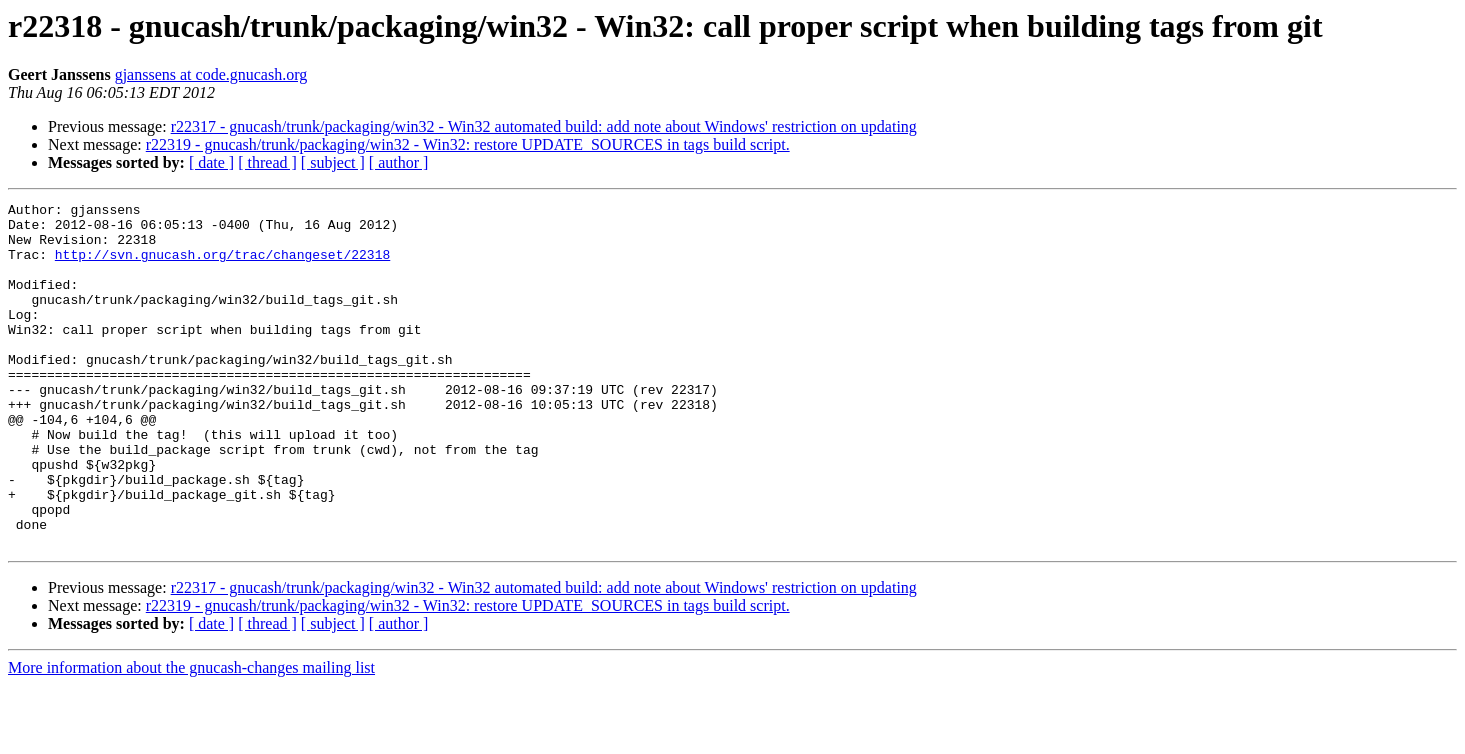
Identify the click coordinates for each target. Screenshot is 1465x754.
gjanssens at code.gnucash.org (211, 74)
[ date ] (211, 162)
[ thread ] (267, 162)
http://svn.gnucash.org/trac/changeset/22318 (222, 266)
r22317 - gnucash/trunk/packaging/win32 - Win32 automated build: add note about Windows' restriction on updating (544, 126)
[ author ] (399, 162)
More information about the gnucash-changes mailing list (191, 736)
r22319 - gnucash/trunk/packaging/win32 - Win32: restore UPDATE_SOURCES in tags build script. (468, 144)
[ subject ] (333, 162)
